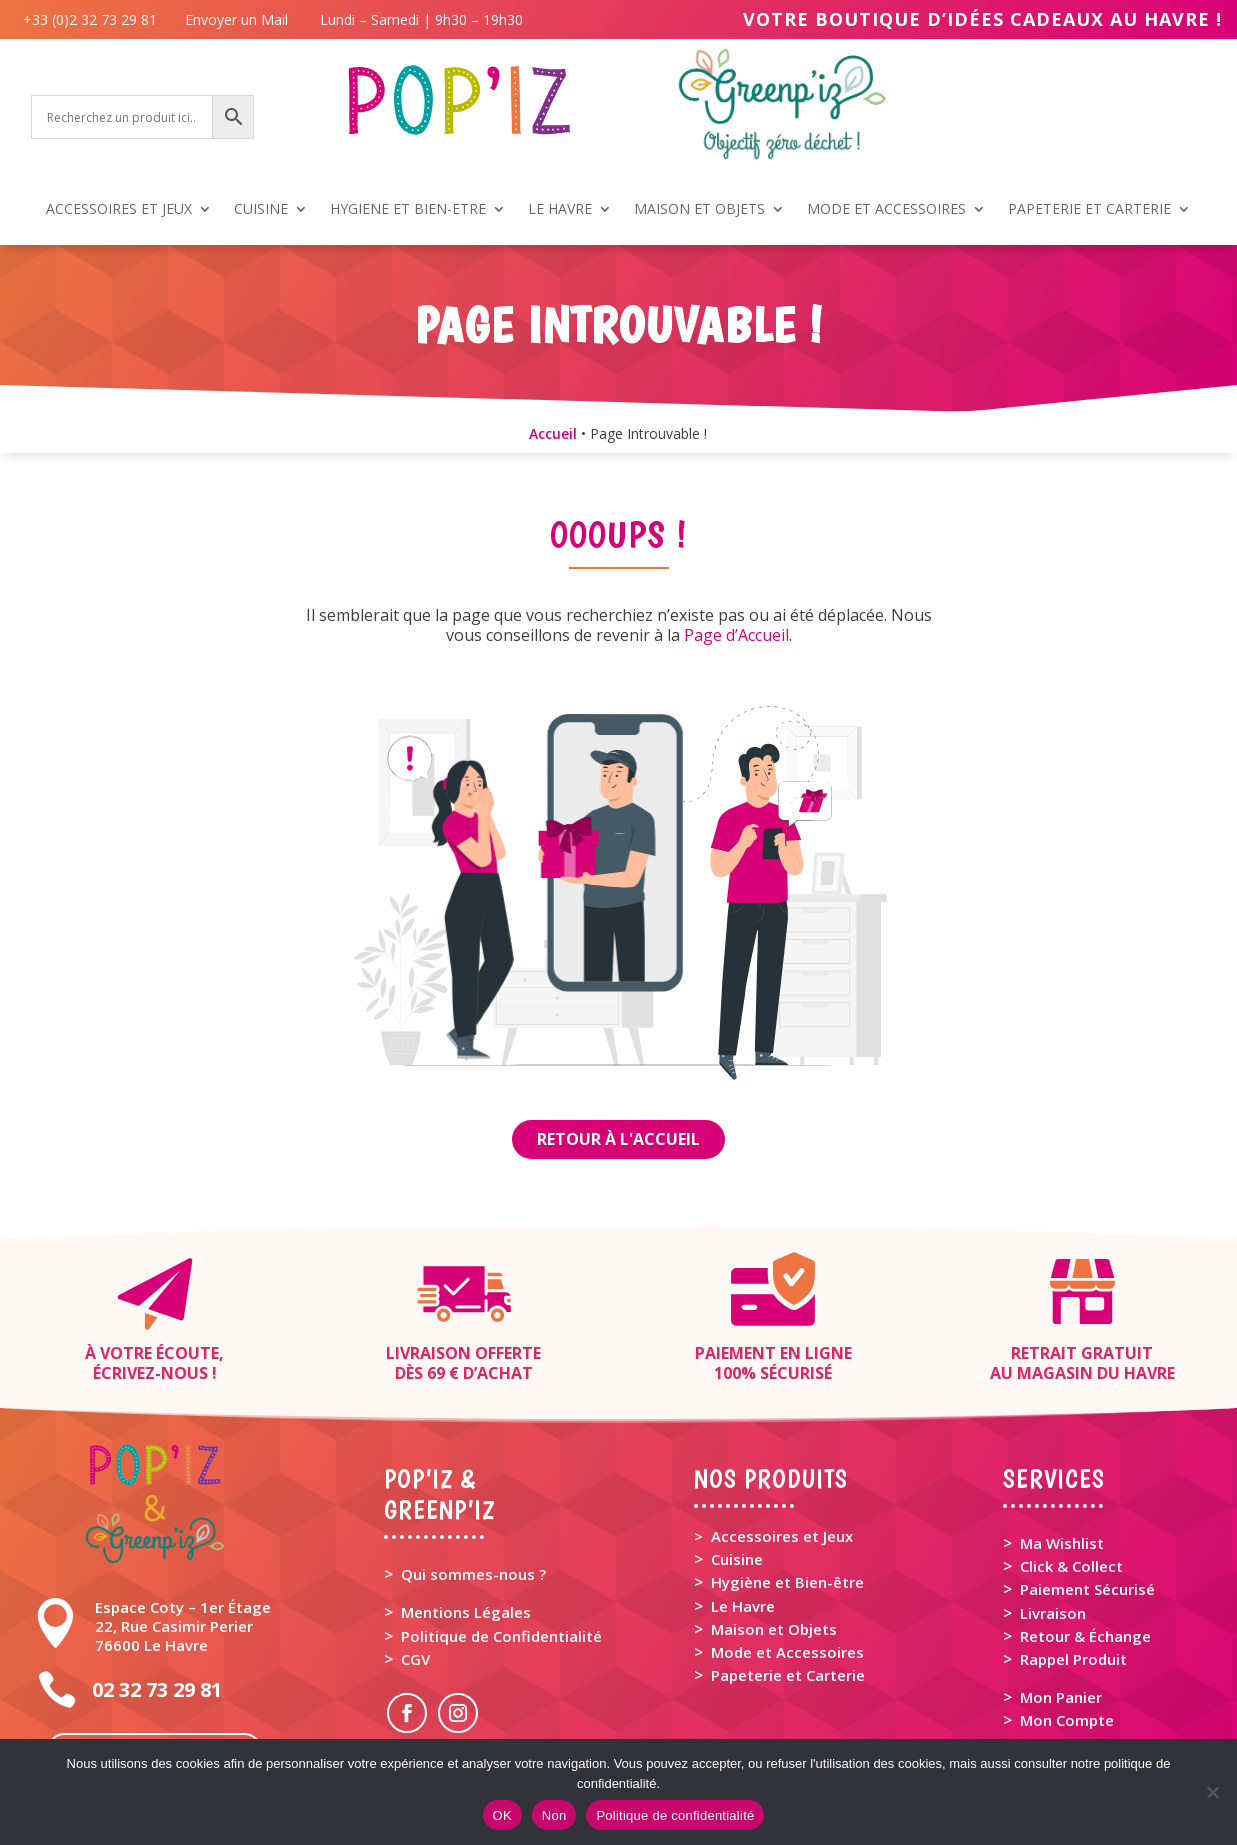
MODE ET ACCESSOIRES (886, 210)
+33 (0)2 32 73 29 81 (94, 19)
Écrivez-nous (150, 1373)
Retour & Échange (1085, 1636)
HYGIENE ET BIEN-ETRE (408, 210)
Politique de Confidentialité (501, 1636)
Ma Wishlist (1062, 1543)
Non (554, 1815)
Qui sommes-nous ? (473, 1574)
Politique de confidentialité (675, 1815)
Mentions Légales (466, 1612)
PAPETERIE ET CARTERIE (1089, 210)
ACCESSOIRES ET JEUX (119, 210)
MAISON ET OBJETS (699, 210)
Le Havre (743, 1606)
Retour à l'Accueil (618, 1139)
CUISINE (261, 210)
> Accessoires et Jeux (773, 1536)
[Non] (1212, 1792)
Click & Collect (1071, 1566)
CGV (415, 1659)
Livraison (1053, 1613)
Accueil (553, 433)
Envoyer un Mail (234, 19)
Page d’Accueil (736, 635)
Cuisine (737, 1559)
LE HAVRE (560, 210)
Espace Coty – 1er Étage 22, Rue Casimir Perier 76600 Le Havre (183, 1626)
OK (502, 1815)
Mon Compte (1067, 1720)
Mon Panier (1061, 1697)
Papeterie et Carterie (788, 1675)
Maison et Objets (774, 1629)
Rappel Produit (1073, 1659)
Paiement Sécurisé (1087, 1589)
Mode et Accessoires (787, 1652)
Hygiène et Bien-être (787, 1582)
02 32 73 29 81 (157, 1689)
